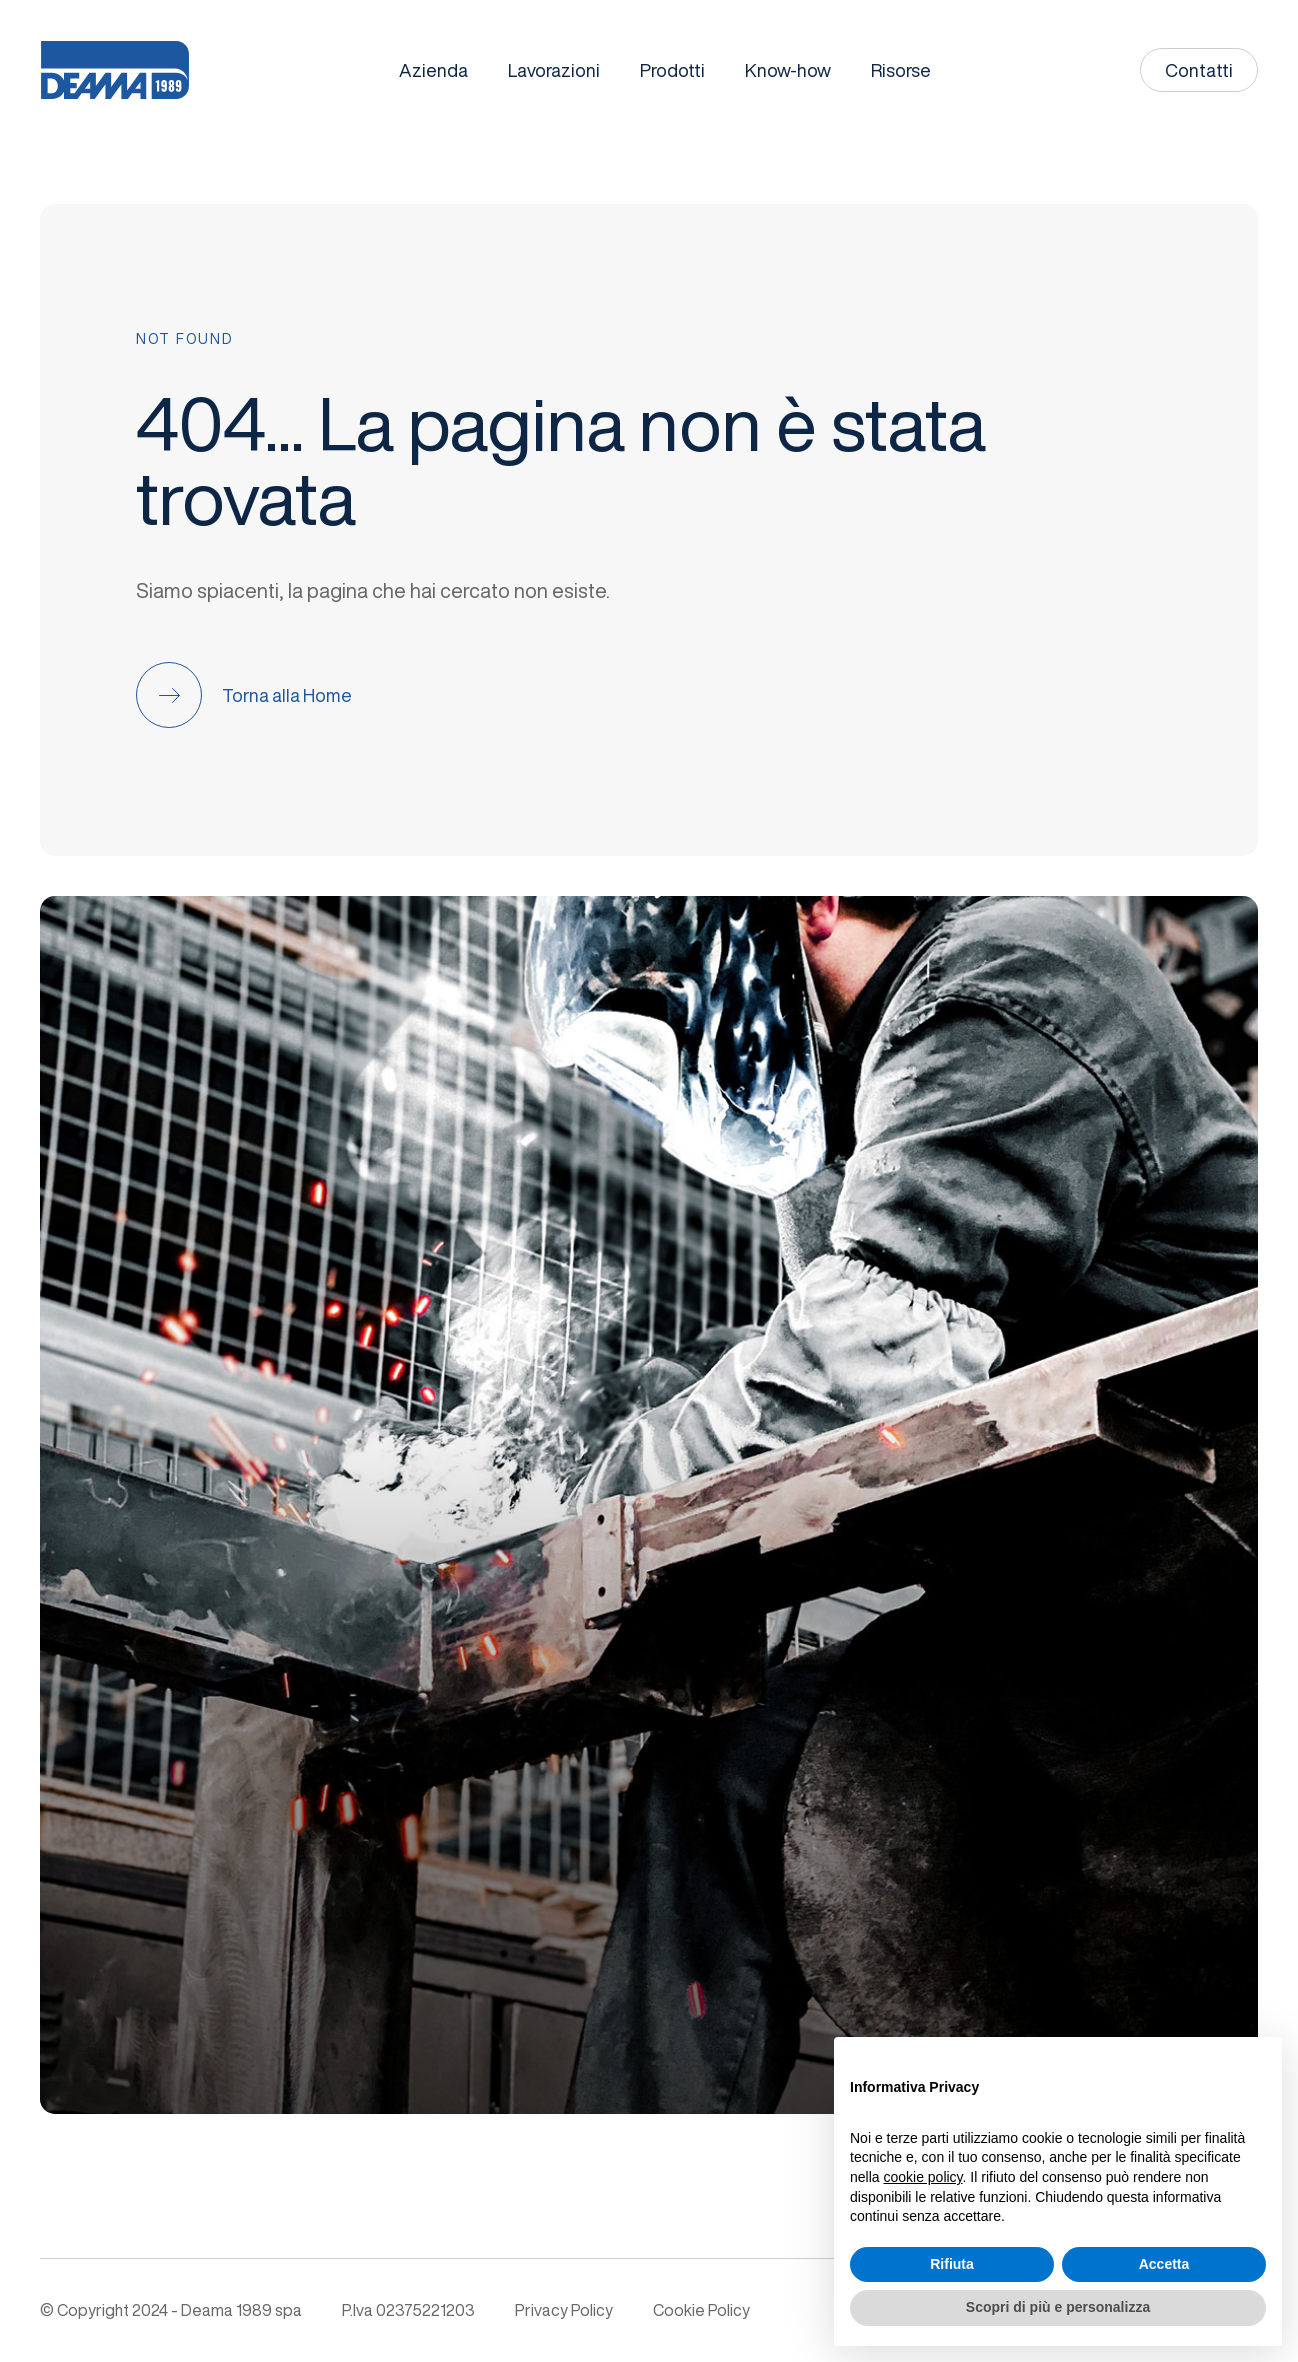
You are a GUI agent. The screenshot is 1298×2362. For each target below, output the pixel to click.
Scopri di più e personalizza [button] (1058, 2307)
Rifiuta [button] (952, 2264)
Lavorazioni (554, 70)
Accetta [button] (1164, 2264)
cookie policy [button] (922, 2177)
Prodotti (672, 70)
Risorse (901, 70)
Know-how (788, 70)
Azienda (433, 70)
